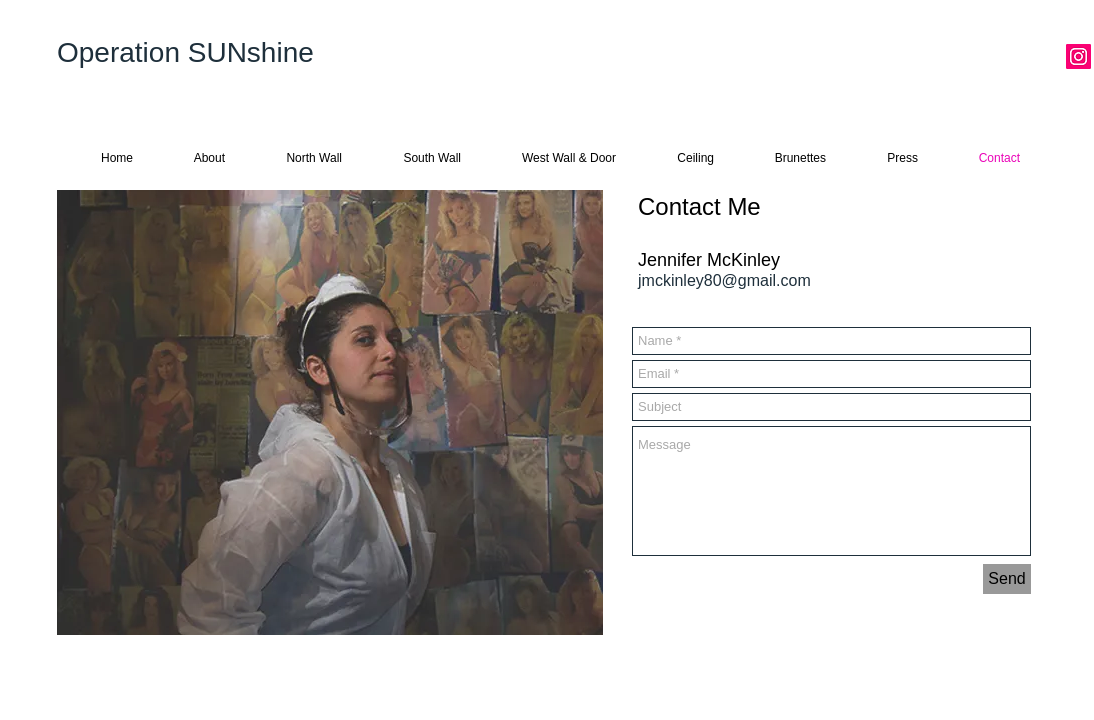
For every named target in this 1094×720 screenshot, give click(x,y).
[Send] (1007, 579)
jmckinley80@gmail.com (724, 280)
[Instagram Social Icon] (1078, 56)
